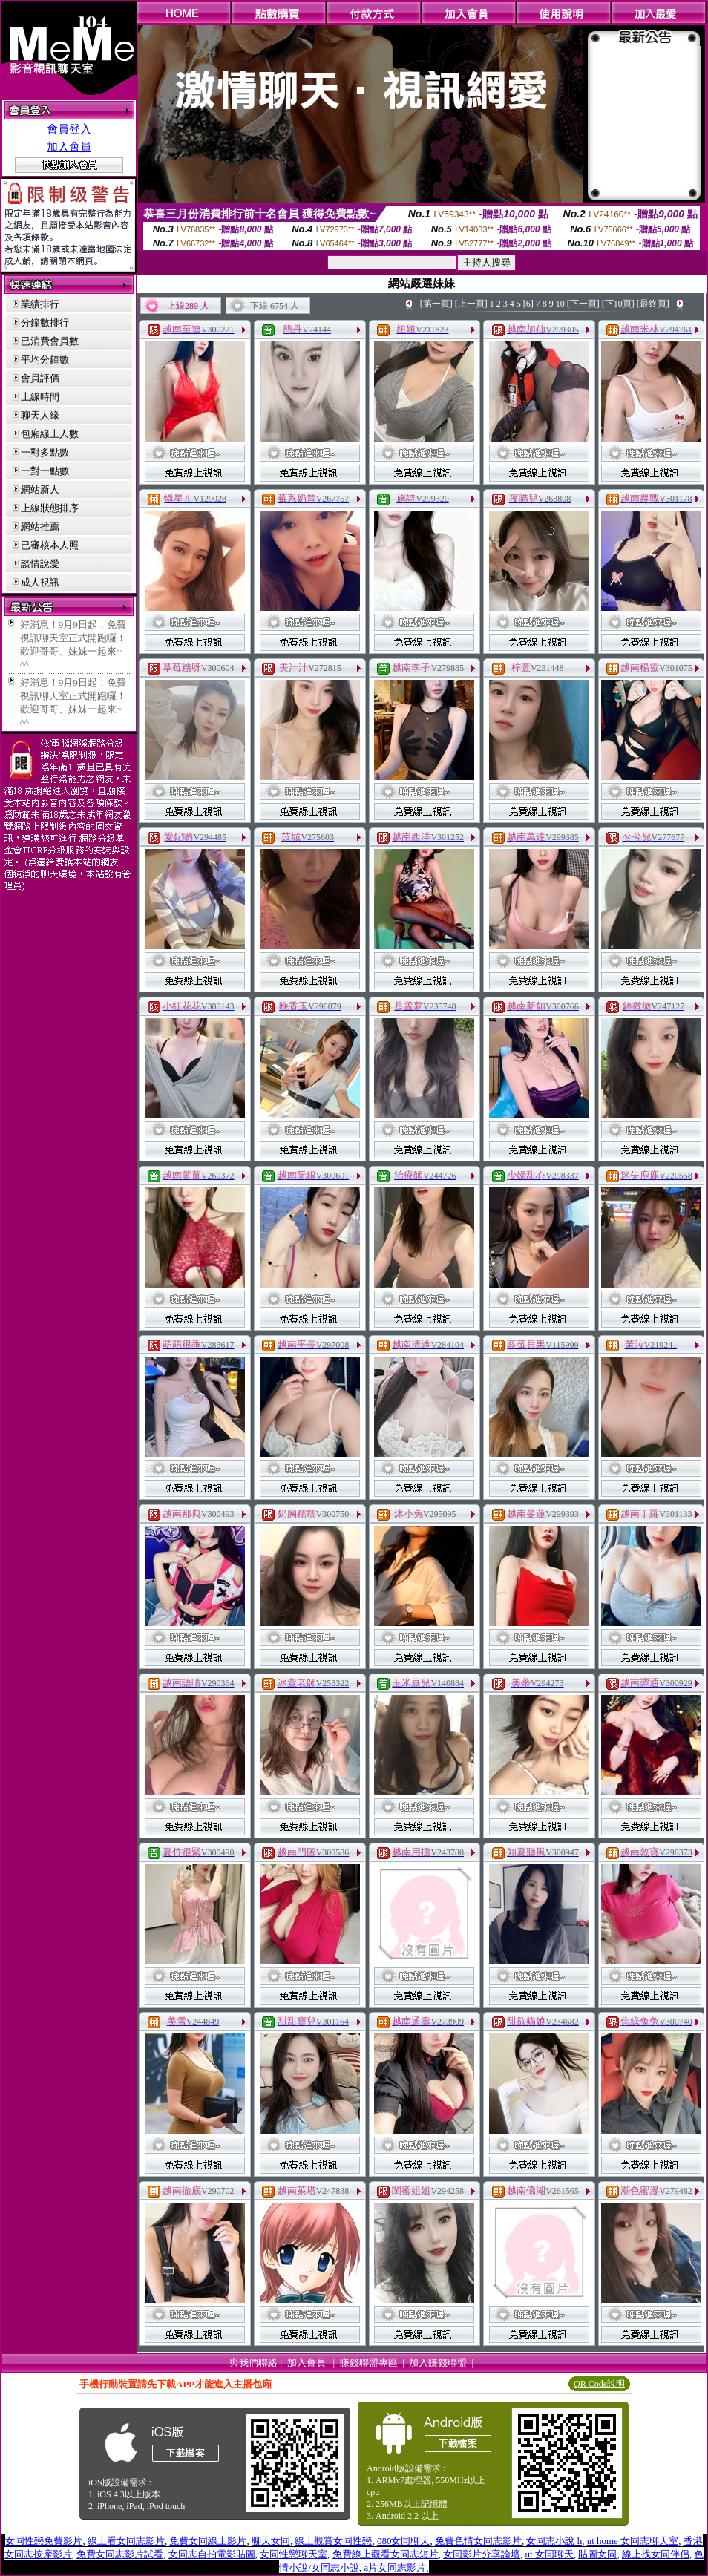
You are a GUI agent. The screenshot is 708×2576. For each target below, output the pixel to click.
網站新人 (40, 489)
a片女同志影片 (395, 2567)
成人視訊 (40, 582)
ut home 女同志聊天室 (633, 2540)
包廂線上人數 (50, 433)
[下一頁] (583, 303)
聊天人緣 (40, 415)
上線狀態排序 (50, 508)
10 (560, 303)
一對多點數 (45, 452)
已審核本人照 (50, 545)
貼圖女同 (597, 2554)
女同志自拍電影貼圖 (211, 2554)
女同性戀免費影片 (43, 2540)
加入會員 (69, 147)
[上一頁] (471, 303)
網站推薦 (40, 526)
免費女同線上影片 (207, 2540)
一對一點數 (45, 470)
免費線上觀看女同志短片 (385, 2554)
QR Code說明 (599, 2384)
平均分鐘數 (45, 359)
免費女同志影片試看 (119, 2554)
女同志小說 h (554, 2540)
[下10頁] (618, 303)
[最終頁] (653, 303)
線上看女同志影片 (126, 2540)
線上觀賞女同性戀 (333, 2540)
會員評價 (40, 378)
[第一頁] (436, 303)
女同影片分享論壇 (481, 2554)
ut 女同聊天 (549, 2554)
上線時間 (40, 396)
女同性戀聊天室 (293, 2554)
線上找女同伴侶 (655, 2554)
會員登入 (69, 129)
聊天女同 (271, 2540)
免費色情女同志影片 (478, 2540)
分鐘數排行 (45, 322)
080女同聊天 (403, 2540)
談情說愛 (40, 563)
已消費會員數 (50, 341)
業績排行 (40, 303)
